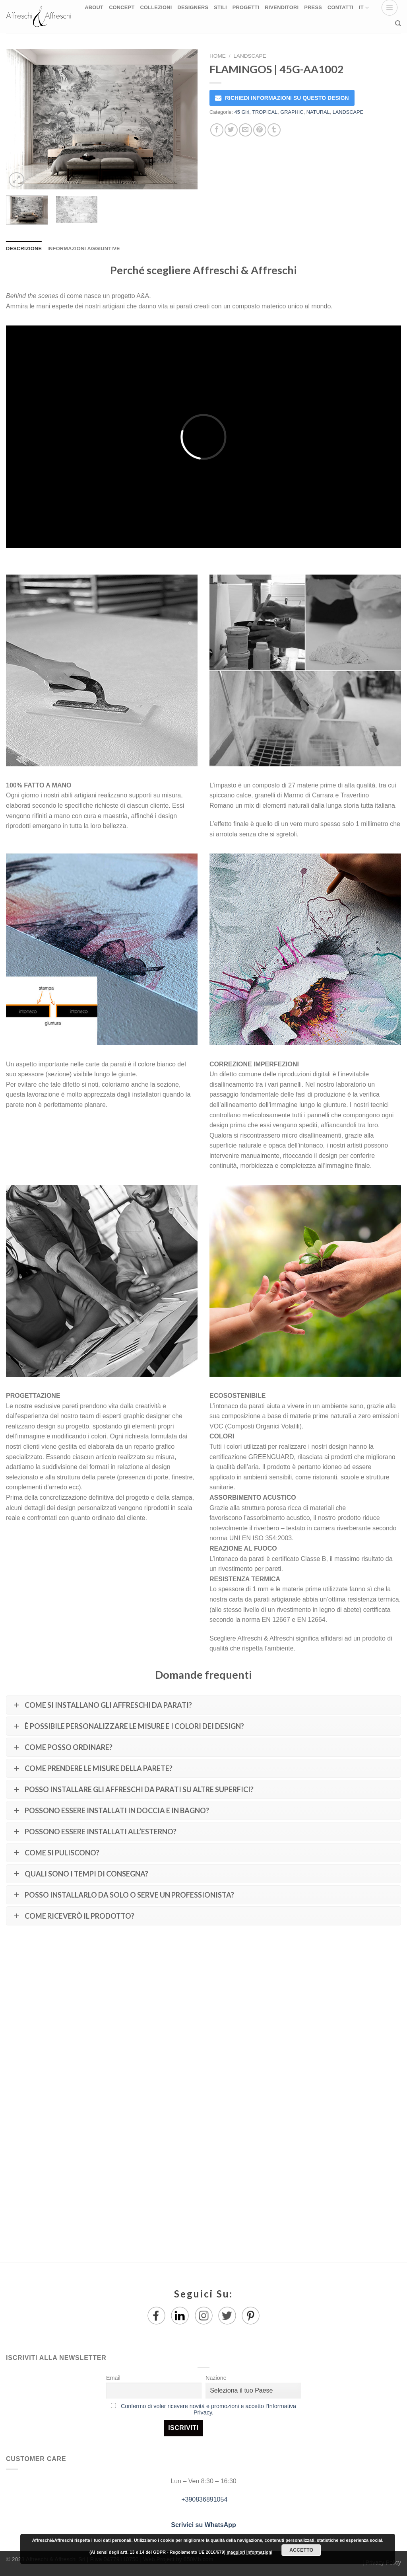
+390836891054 (204, 2499)
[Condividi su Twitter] (231, 129)
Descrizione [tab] (24, 248)
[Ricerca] (398, 23)
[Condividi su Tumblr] (274, 129)
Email (113, 2378)
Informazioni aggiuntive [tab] (83, 248)
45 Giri (242, 112)
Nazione (216, 2378)
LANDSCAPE (249, 56)
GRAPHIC (291, 112)
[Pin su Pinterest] (259, 129)
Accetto (301, 2550)
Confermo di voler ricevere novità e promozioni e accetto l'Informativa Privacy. (208, 2409)
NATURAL (318, 112)
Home (217, 56)
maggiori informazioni (249, 2552)
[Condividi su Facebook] (216, 129)
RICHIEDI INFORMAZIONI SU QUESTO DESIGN (287, 98)
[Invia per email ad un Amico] (245, 129)
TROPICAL (264, 112)
